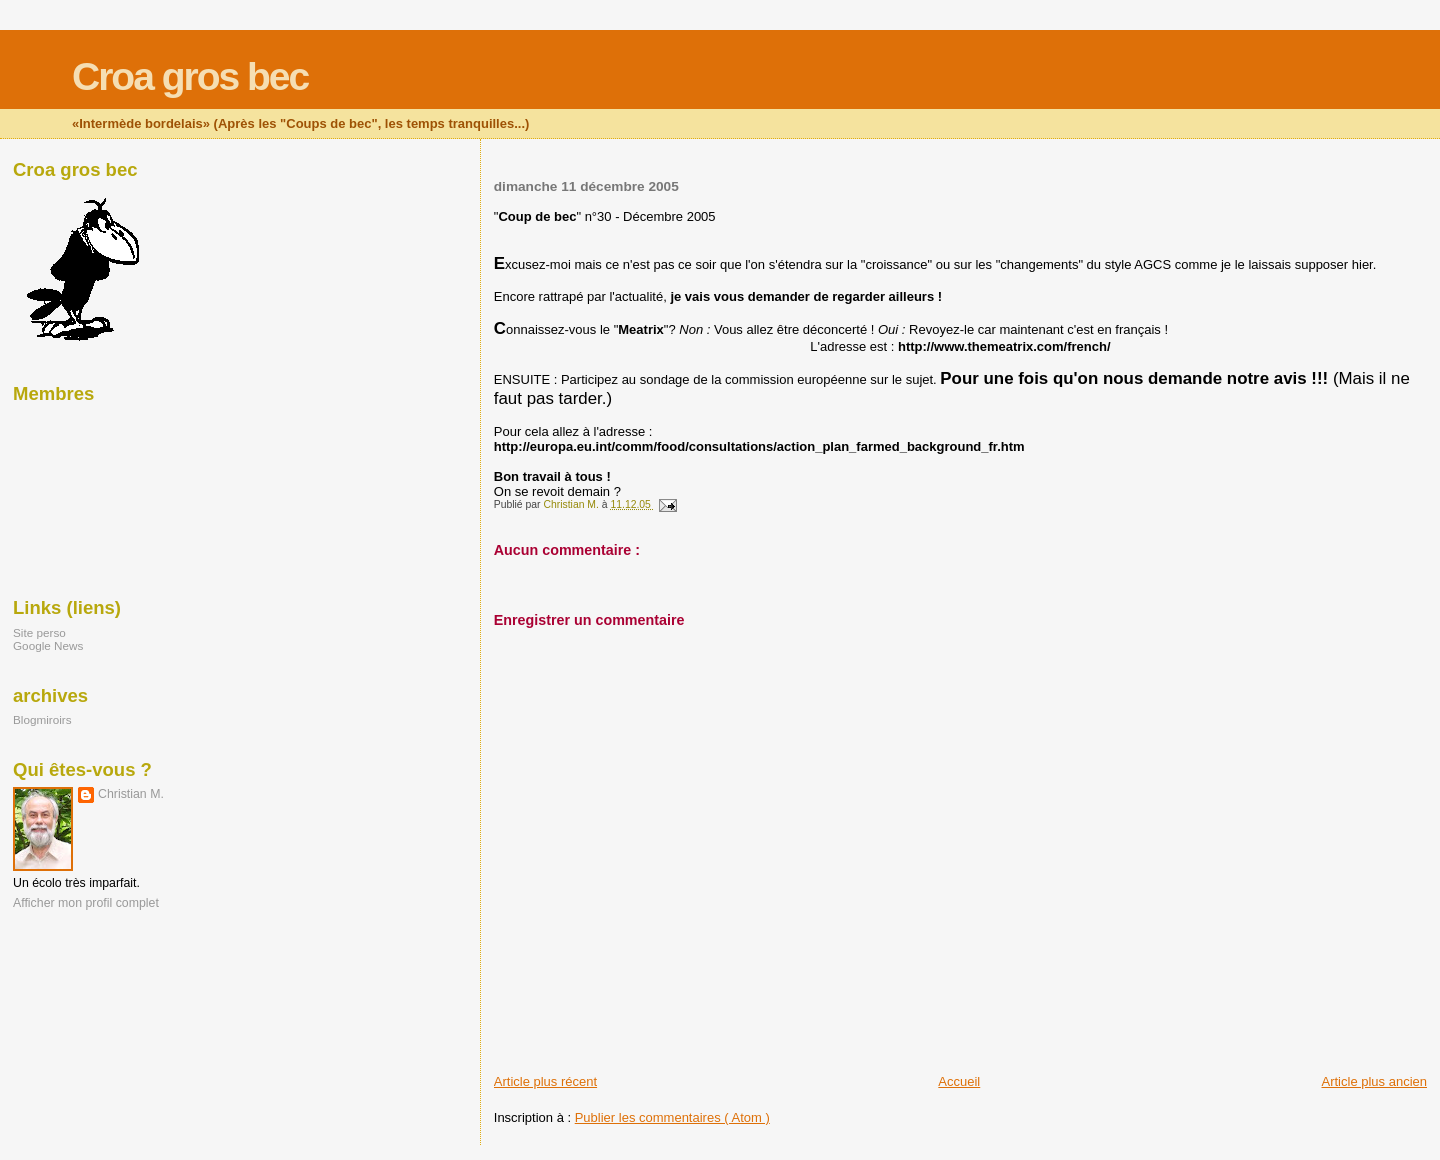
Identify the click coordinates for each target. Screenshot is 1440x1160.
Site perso (39, 632)
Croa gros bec (190, 76)
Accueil (959, 1081)
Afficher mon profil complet (86, 903)
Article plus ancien (1375, 1081)
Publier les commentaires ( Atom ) (672, 1117)
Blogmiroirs (42, 719)
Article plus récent (545, 1081)
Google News (48, 645)
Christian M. (131, 794)
